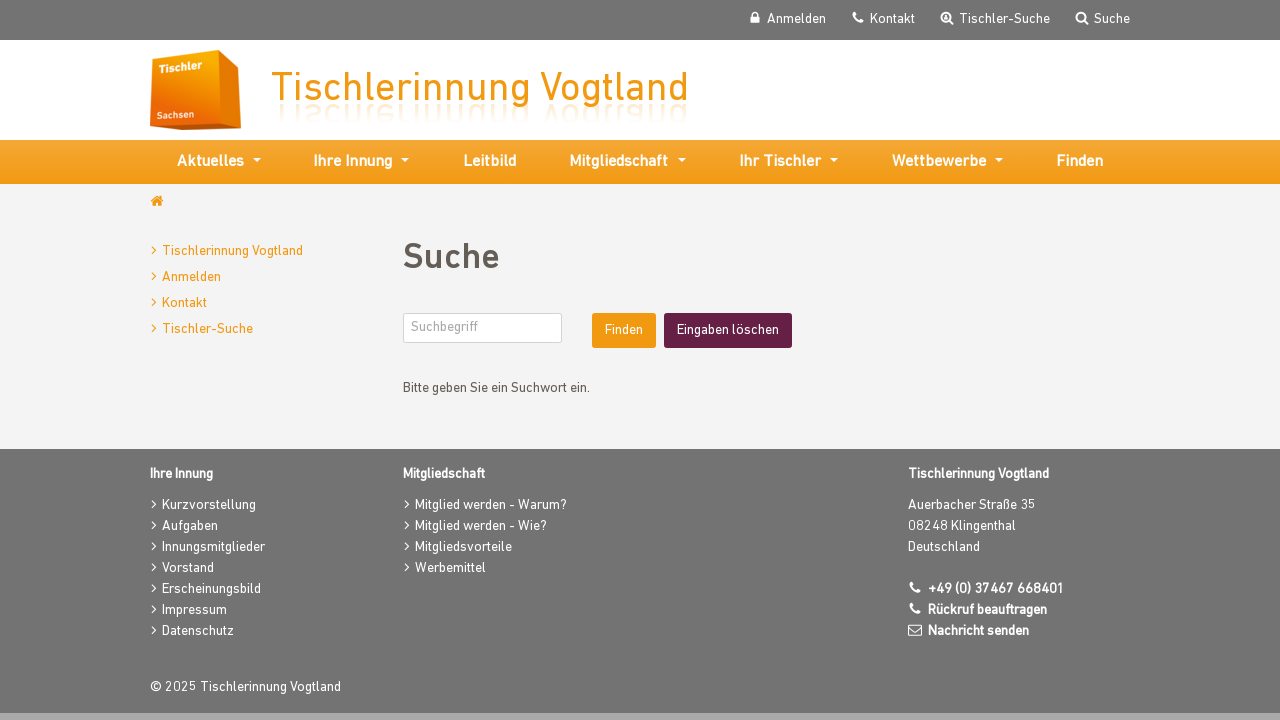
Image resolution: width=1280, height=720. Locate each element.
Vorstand (188, 568)
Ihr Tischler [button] (780, 162)
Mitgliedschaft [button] (618, 162)
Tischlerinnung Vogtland (232, 251)
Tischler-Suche (207, 329)
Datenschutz (198, 631)
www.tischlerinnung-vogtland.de (158, 202)
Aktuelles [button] (210, 162)
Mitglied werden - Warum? (491, 505)
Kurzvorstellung (209, 505)
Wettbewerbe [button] (939, 162)
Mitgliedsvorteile (463, 547)
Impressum (194, 610)
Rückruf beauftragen (987, 610)
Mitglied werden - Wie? (481, 526)
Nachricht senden (978, 631)
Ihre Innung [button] (352, 162)
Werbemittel (450, 568)
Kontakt (184, 303)
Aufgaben (190, 526)
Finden (1079, 162)
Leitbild (489, 162)
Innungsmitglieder (213, 547)
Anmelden (191, 277)
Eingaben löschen (728, 330)
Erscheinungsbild (211, 589)
